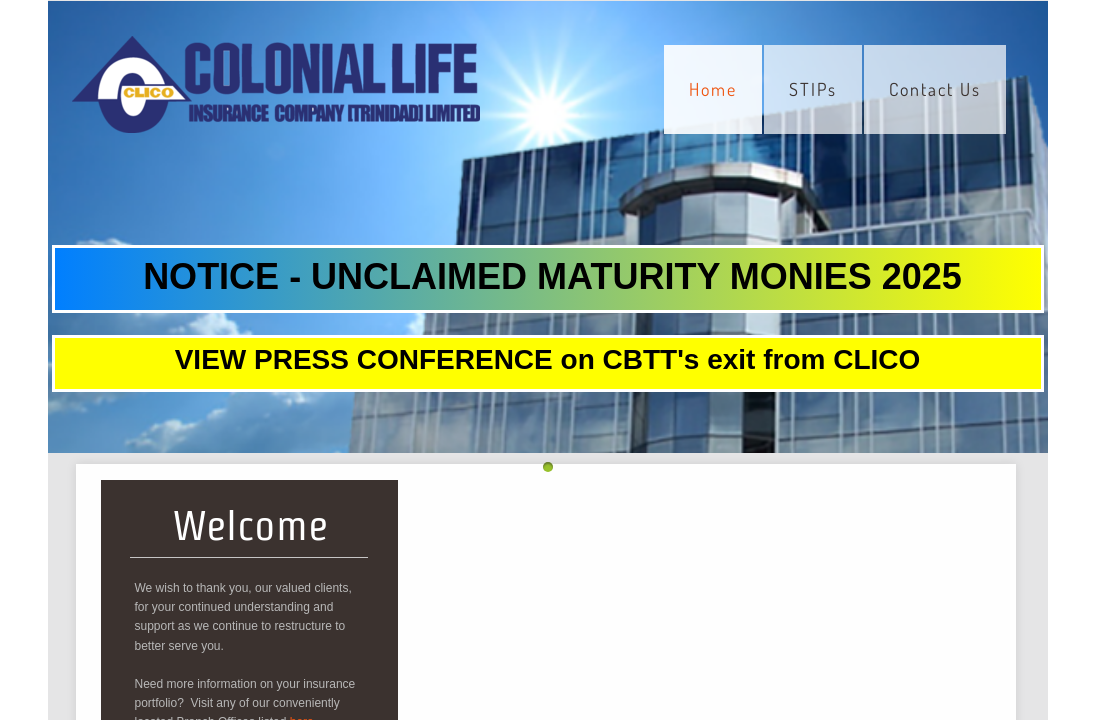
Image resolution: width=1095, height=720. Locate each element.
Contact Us (935, 89)
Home (713, 89)
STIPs (813, 89)
